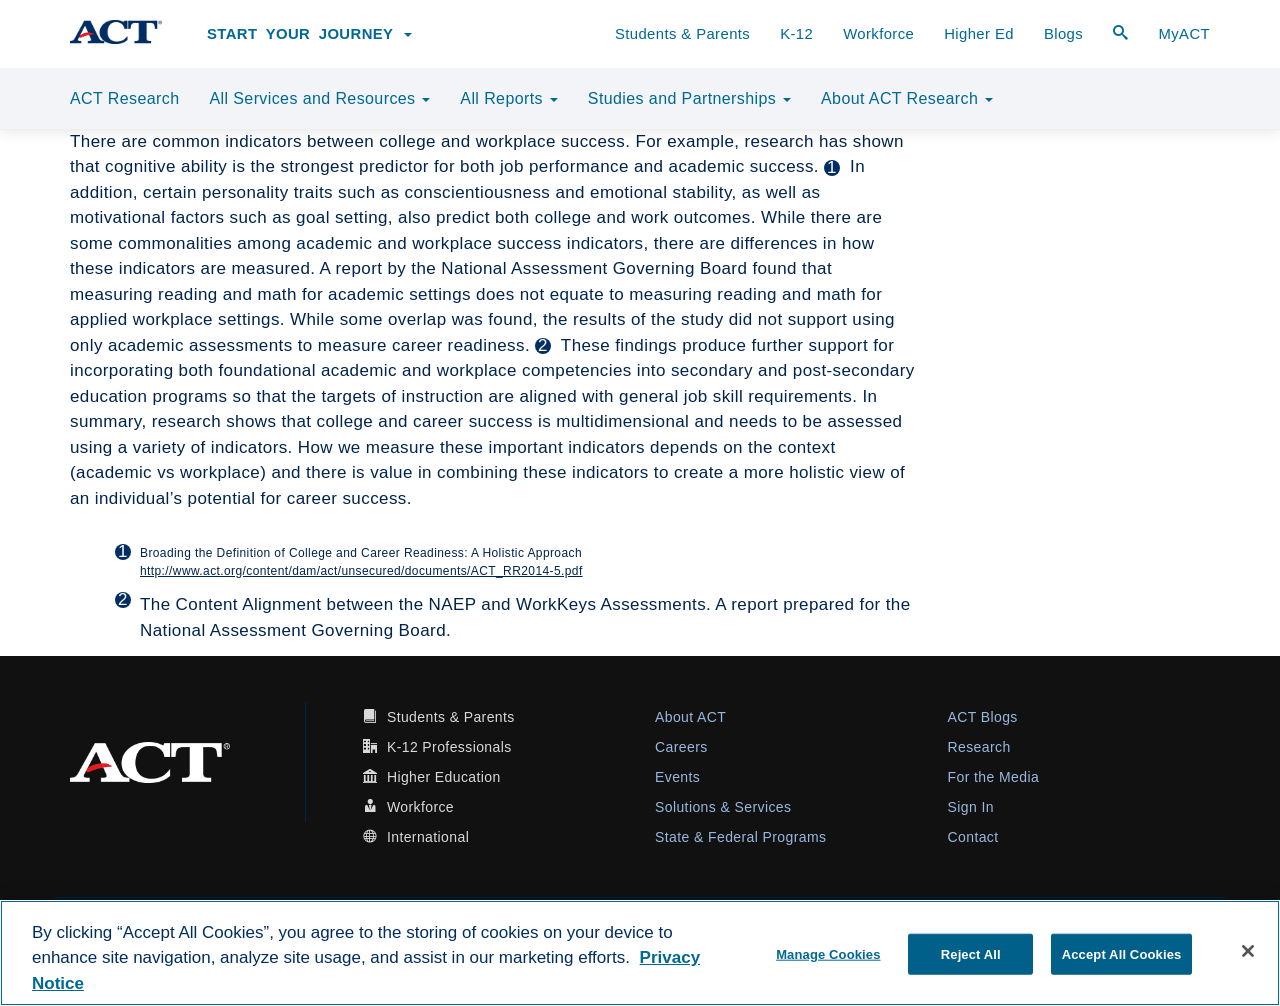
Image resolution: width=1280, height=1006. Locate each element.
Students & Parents (682, 34)
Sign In (971, 807)
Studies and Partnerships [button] (689, 98)
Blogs (1063, 34)
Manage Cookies (828, 953)
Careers (681, 747)
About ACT (690, 717)
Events (677, 777)
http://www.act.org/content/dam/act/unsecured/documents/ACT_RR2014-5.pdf (361, 571)
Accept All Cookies (1122, 953)
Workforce (878, 34)
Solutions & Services (723, 807)
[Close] (1248, 951)
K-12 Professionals (449, 747)
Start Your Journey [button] (309, 34)
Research (979, 747)
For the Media (994, 777)
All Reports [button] (509, 98)
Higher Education (444, 777)
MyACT (1184, 34)
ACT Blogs (983, 717)
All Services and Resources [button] (319, 98)
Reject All (971, 953)
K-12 (796, 34)
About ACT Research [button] (907, 98)
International (428, 837)
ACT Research (124, 98)
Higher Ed (979, 34)
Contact (973, 837)
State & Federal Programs (740, 837)
